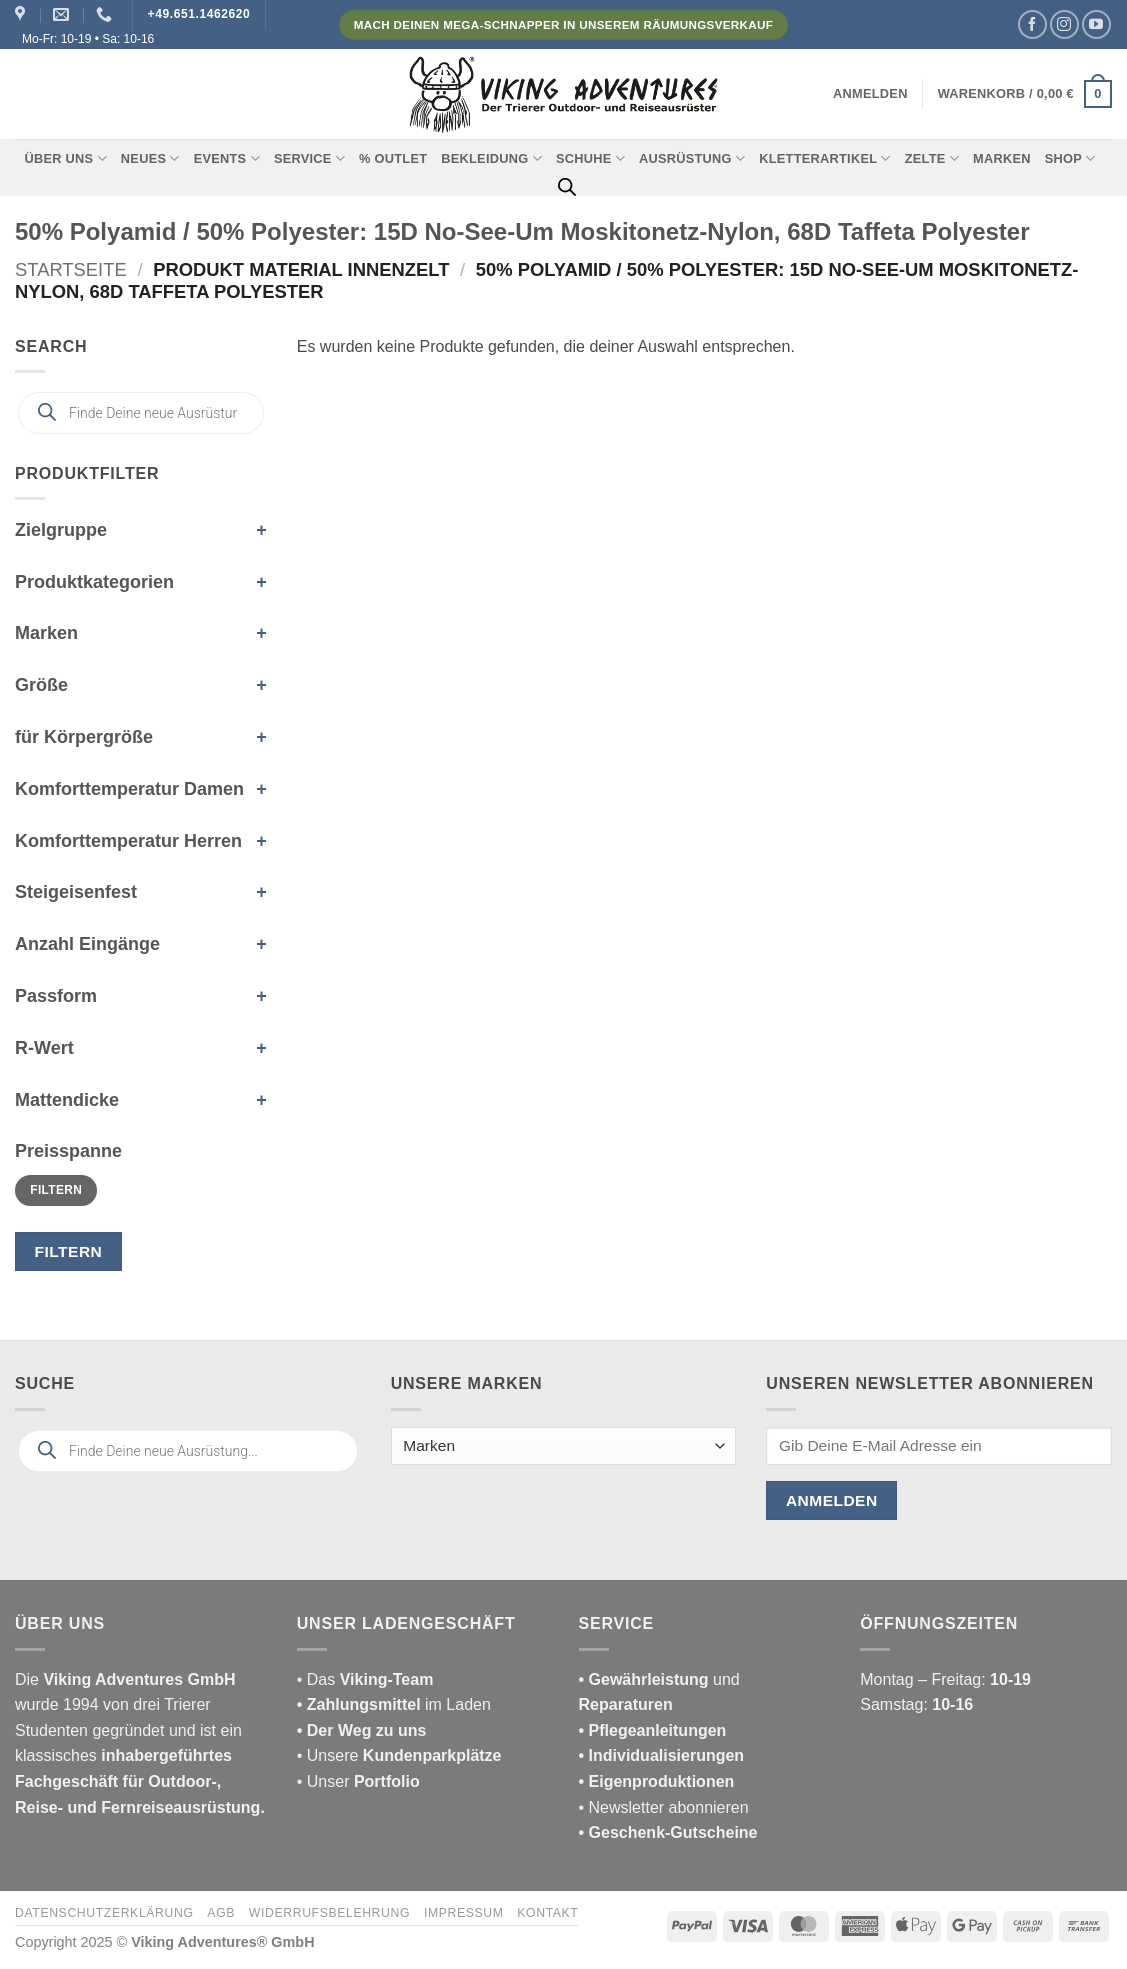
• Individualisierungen (662, 1755)
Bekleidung (491, 158)
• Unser (358, 1781)
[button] (870, 94)
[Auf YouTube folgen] (1096, 24)
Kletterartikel (825, 158)
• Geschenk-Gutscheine (668, 1832)
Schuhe (590, 158)
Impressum (464, 1913)
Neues (150, 158)
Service (309, 158)
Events (227, 158)
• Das (365, 1679)
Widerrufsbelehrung (329, 1913)
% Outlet (393, 158)
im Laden (394, 1704)
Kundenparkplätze (432, 1755)
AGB (221, 1913)
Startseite (71, 269)
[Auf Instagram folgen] (1064, 24)
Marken (1002, 158)
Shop (1070, 158)
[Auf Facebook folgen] (1032, 24)
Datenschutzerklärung (104, 1913)
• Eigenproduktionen (657, 1781)
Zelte (932, 158)
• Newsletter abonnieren (664, 1807)
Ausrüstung (692, 158)
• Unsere (330, 1755)
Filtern (56, 1190)
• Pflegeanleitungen (653, 1730)
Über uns (66, 158)
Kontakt (547, 1913)
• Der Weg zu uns (362, 1730)
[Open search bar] (567, 187)
